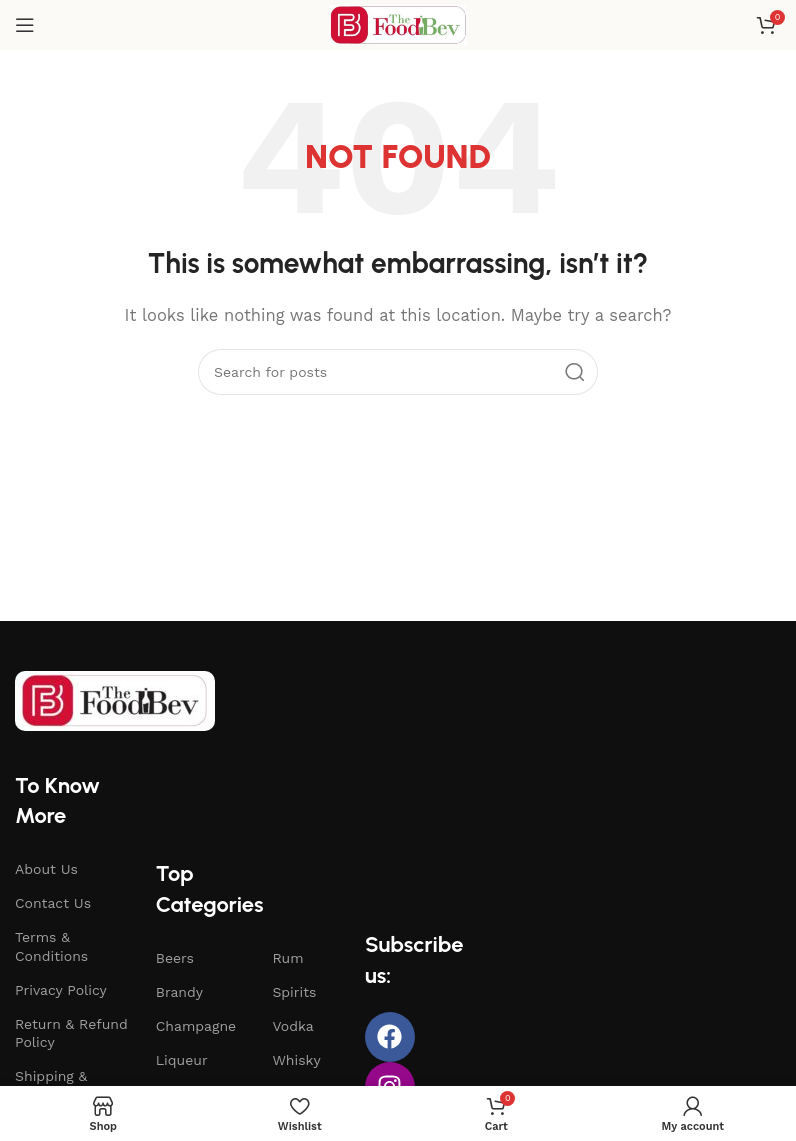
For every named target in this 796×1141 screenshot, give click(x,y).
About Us (46, 869)
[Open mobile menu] (25, 25)
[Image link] (115, 699)
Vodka (292, 1026)
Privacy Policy (61, 990)
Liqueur (182, 1060)
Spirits (294, 992)
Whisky (296, 1060)
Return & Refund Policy (71, 1033)
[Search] (398, 372)
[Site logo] (398, 24)
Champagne (196, 1026)
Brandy (179, 992)
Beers (175, 958)
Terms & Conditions (51, 946)
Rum (287, 958)
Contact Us (53, 903)
